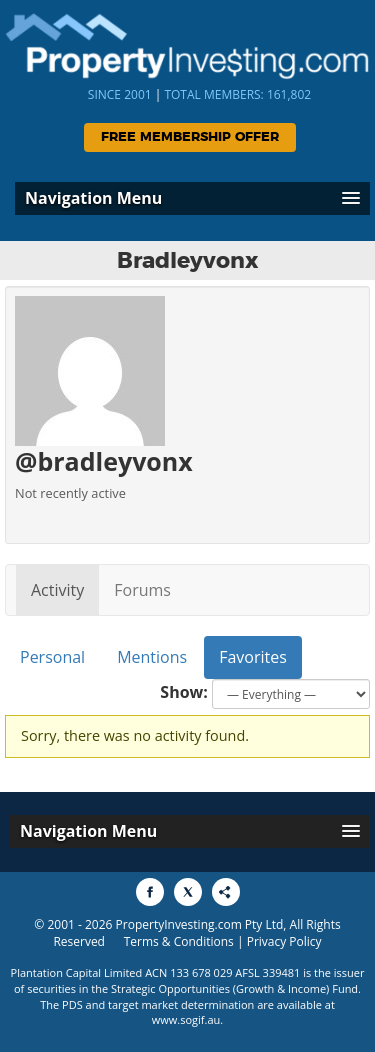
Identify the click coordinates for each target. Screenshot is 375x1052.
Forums (142, 590)
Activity (57, 590)
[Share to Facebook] (150, 892)
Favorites (253, 657)
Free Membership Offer (190, 137)
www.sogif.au (186, 1019)
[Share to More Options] (226, 892)
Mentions (152, 657)
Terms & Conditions (179, 941)
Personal (52, 657)
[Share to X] (188, 892)
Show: (184, 692)
